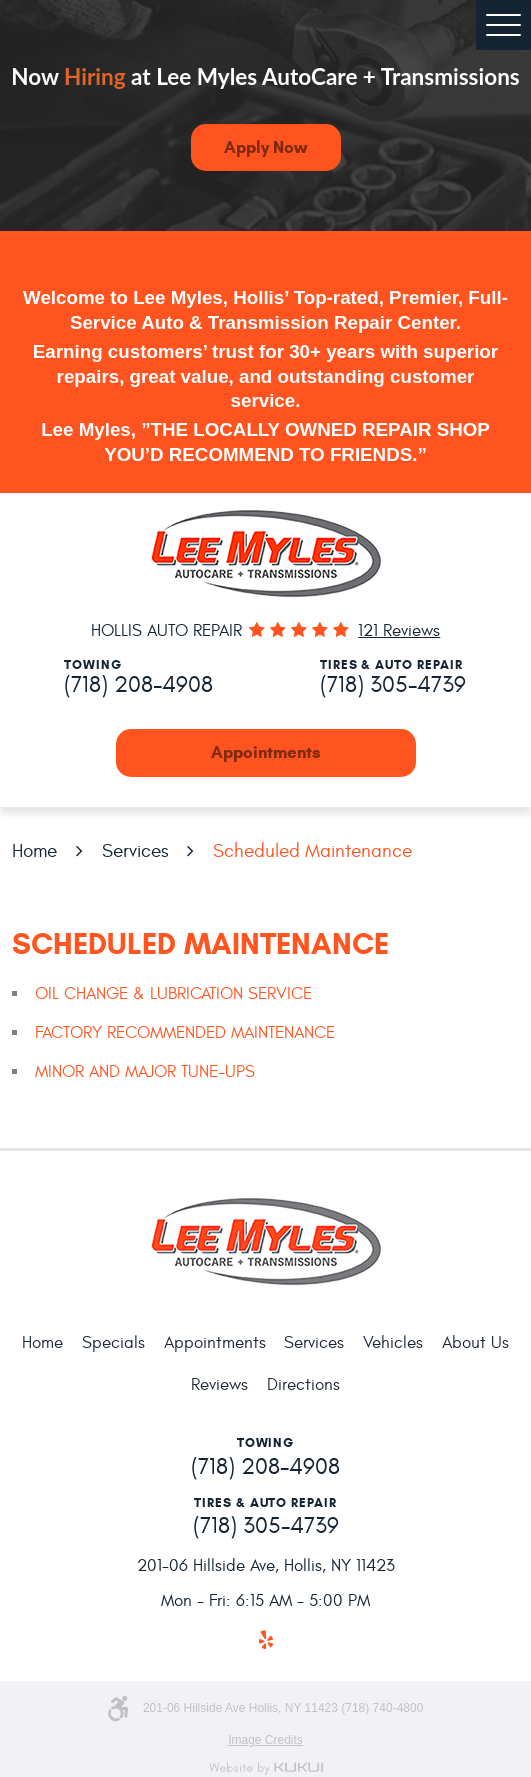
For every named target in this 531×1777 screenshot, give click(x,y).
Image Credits (265, 1740)
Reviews (219, 1385)
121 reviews (399, 631)
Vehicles (393, 1343)
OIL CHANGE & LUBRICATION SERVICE (173, 994)
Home (34, 851)
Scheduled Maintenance (312, 851)
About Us (475, 1343)
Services (135, 851)
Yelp (265, 1640)
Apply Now (265, 147)
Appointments (266, 752)
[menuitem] (42, 1344)
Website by (266, 1768)
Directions (303, 1385)
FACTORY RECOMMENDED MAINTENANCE (185, 1033)
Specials (113, 1343)
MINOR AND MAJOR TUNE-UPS (145, 1072)
